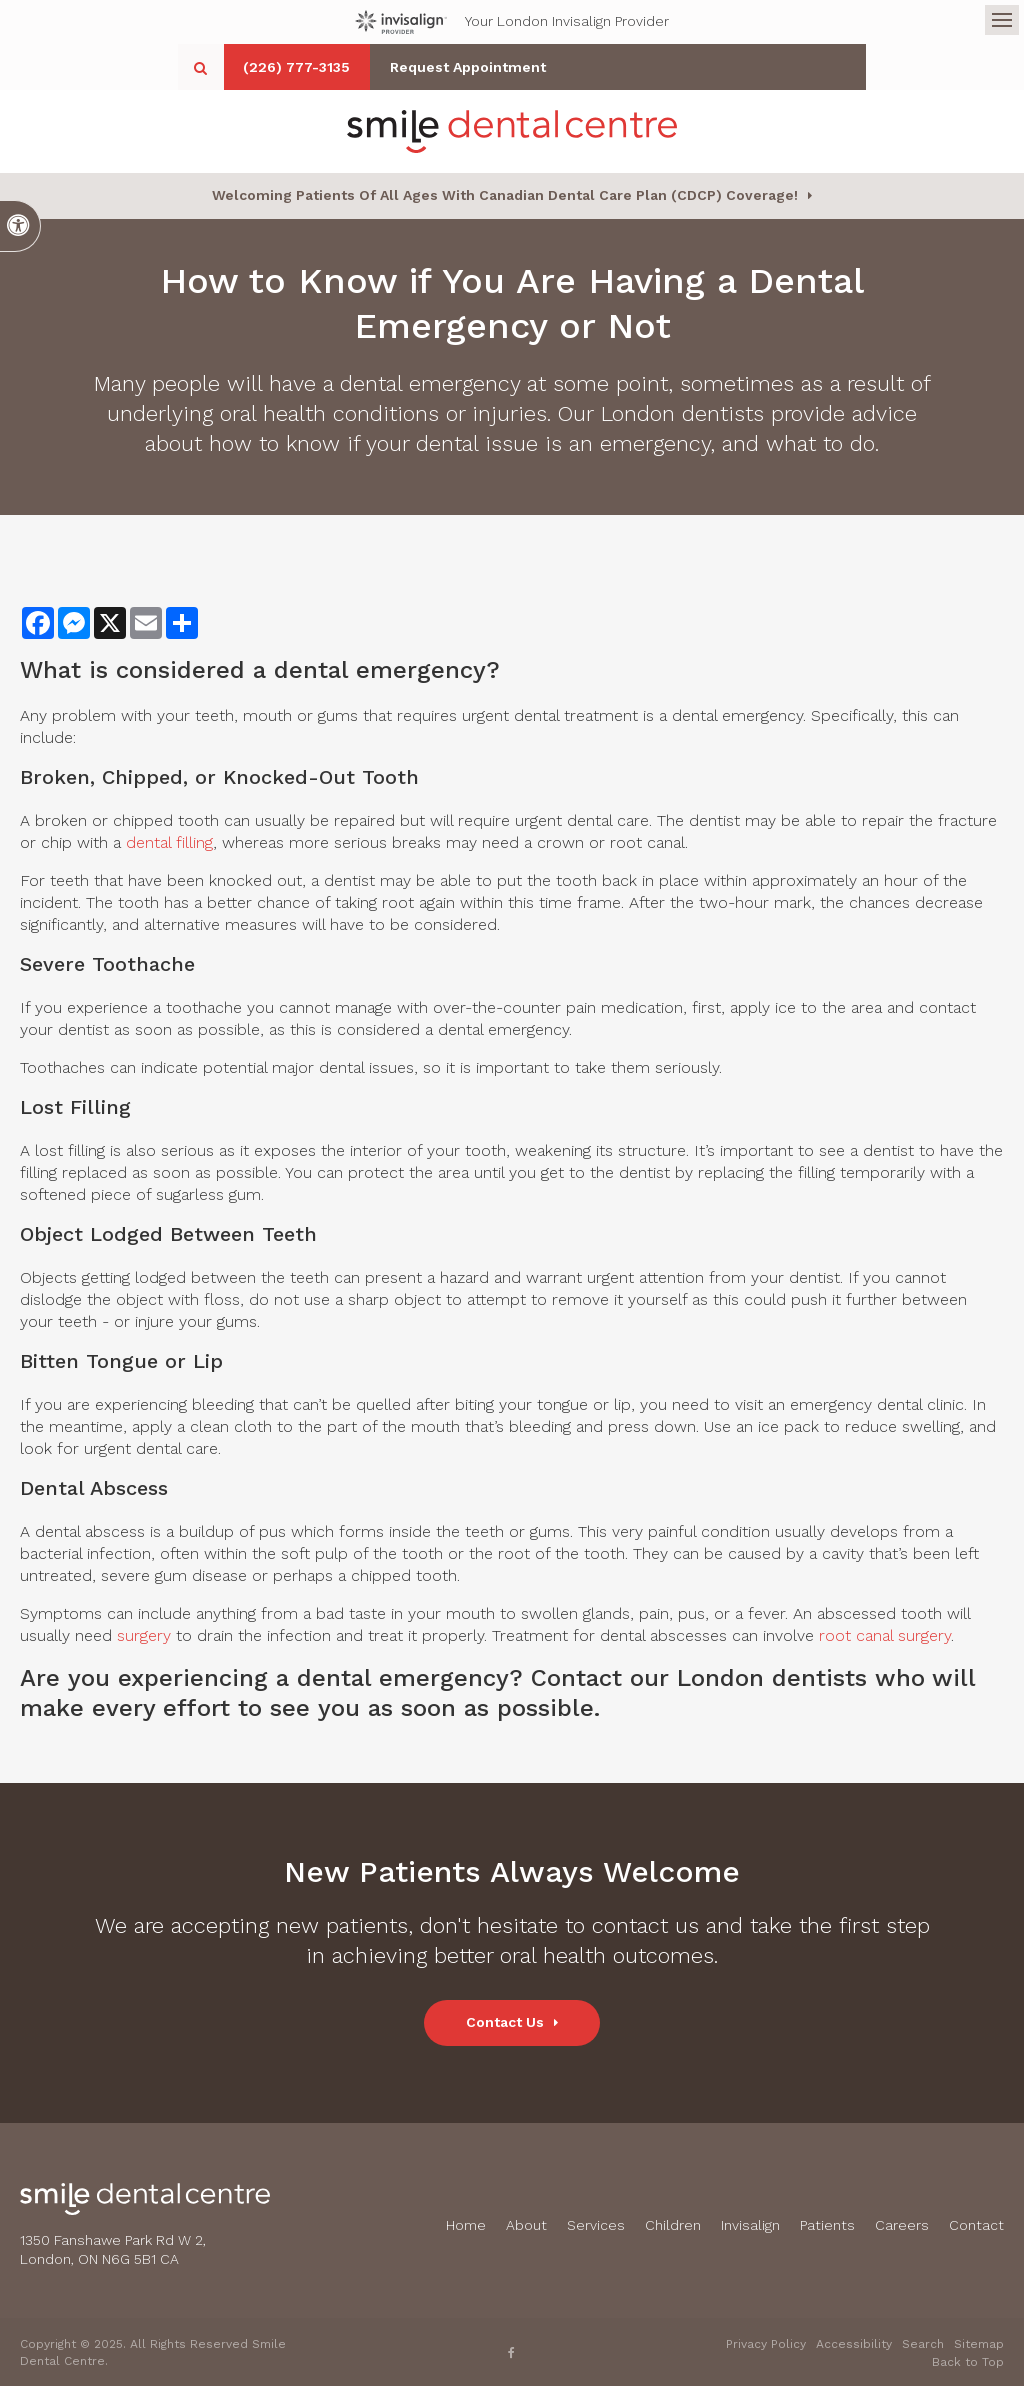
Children (673, 2229)
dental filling (169, 846)
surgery (144, 1639)
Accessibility (854, 2347)
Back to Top (968, 2365)
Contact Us (505, 2026)
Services (596, 2229)
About (526, 2229)
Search (923, 2347)
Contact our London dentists (699, 1682)
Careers (902, 2229)
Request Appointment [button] (626, 67)
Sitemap (979, 2347)
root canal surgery (885, 1639)
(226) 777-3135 (440, 67)
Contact (976, 2229)
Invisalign (750, 2229)
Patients (827, 2229)
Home (466, 2229)
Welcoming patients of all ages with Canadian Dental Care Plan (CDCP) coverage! (505, 199)
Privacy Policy (766, 2347)
